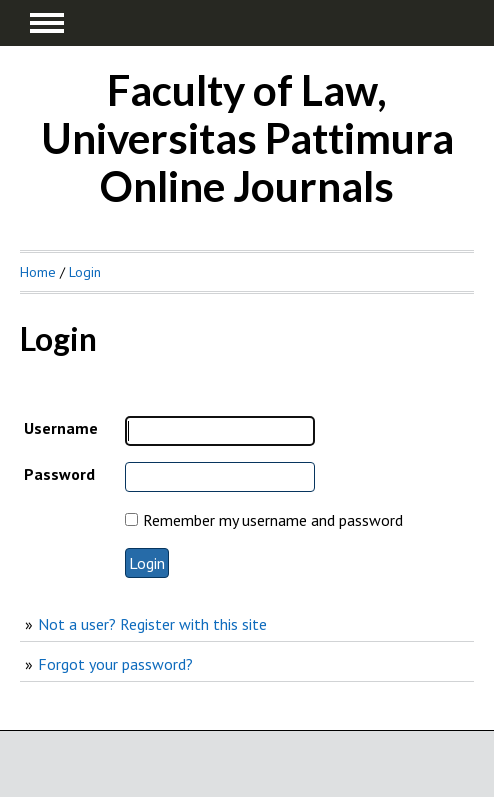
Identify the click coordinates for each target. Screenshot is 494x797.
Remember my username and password (273, 520)
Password (59, 474)
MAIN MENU (47, 23)
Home (38, 272)
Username (61, 428)
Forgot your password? (115, 664)
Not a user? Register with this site (152, 624)
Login (85, 272)
